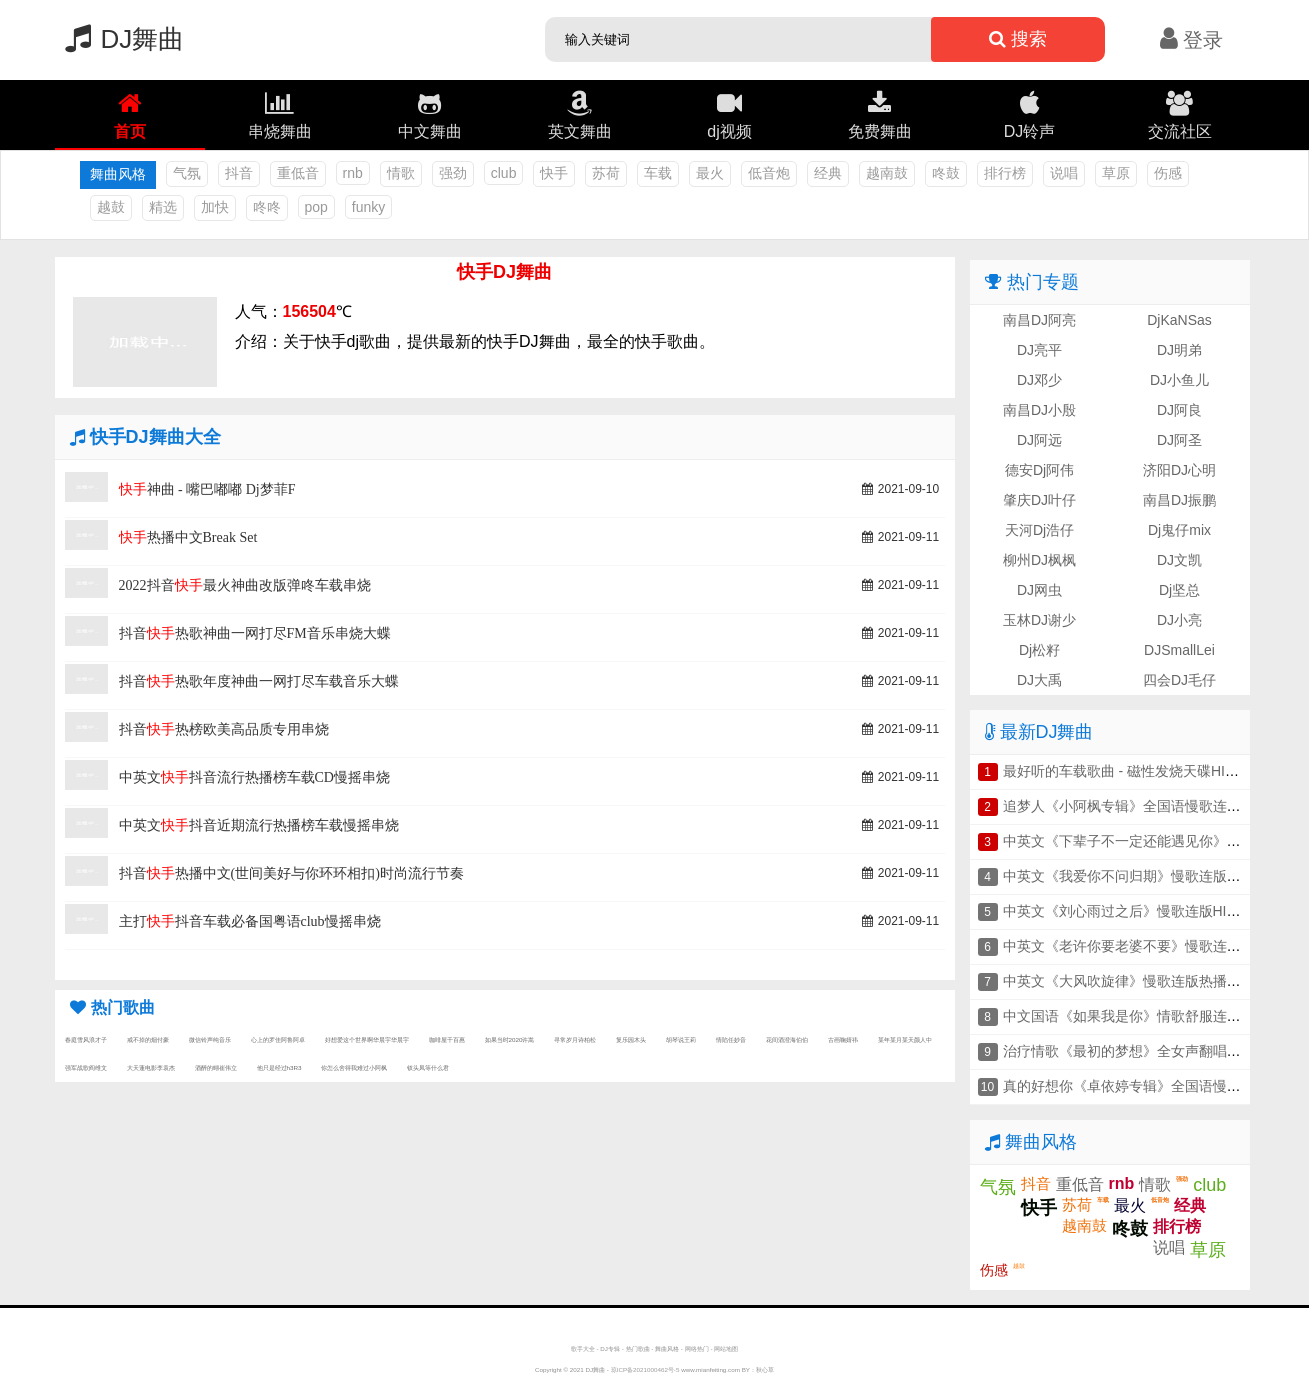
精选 (163, 207)
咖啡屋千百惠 (447, 1039)
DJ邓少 (1039, 380)
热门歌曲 (638, 1348)
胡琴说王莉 (681, 1039)
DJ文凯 (1179, 560)
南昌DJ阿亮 (1039, 320)
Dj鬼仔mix (1179, 530)
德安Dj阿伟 (1039, 470)
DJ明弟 (1179, 350)
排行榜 (1005, 173)
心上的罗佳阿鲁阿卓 (278, 1039)
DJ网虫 (1039, 590)
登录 (1191, 40)
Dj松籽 (1039, 650)
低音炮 (769, 173)
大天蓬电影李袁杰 (151, 1067)
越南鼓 (887, 173)
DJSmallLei (1179, 650)
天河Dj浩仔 (1039, 530)
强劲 (453, 173)
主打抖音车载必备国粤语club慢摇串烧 (250, 921)
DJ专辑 (610, 1348)
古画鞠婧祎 (843, 1039)
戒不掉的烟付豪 (148, 1039)
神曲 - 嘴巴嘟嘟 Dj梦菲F (207, 489)
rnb (353, 173)
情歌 (401, 173)
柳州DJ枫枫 (1039, 560)
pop (316, 207)
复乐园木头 (631, 1039)
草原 (1116, 173)
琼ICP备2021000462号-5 (645, 1369)
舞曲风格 (667, 1348)
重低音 (298, 173)
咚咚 (267, 207)
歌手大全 (583, 1348)
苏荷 (606, 173)
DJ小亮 (1179, 620)
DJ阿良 (1179, 410)
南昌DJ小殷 (1039, 410)
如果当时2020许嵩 (510, 1039)
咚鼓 (946, 173)
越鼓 (111, 207)
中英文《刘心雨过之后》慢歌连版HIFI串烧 (1135, 911)
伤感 (1168, 173)
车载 (658, 173)
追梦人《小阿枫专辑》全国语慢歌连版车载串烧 (1150, 806)
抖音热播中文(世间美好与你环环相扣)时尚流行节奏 (291, 873)
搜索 (1018, 39)
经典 (828, 173)
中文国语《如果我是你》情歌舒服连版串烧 (1136, 1016)
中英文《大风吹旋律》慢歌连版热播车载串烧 (1143, 981)
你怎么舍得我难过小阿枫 (354, 1067)
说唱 (1064, 173)
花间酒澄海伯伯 (787, 1039)
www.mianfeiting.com (710, 1369)
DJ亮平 (1039, 350)
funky (368, 207)
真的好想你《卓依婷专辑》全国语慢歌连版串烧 (1150, 1086)
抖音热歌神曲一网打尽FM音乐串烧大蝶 (255, 633)
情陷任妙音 (731, 1039)
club (504, 173)
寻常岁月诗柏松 (575, 1039)
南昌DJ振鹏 (1179, 500)
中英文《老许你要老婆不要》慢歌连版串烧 (1136, 946)
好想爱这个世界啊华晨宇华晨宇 (367, 1039)
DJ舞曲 (120, 39)
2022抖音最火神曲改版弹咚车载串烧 (245, 585)
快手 (554, 173)
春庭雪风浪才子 (86, 1039)
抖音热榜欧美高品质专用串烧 (224, 729)
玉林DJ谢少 (1039, 620)
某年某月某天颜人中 (905, 1039)
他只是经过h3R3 (279, 1067)
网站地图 (726, 1348)
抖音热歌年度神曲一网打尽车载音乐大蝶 (259, 681)
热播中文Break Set (188, 537)
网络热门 (697, 1348)
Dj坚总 (1179, 590)
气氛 (187, 173)
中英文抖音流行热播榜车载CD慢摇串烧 (254, 777)
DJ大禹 (1039, 680)
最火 (710, 173)
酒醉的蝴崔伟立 (216, 1067)
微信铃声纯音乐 (210, 1039)
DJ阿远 (1039, 440)
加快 (215, 207)
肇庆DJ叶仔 (1039, 500)
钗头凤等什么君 (428, 1067)
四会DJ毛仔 (1179, 680)
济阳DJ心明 (1179, 470)
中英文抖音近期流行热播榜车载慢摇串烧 (259, 825)
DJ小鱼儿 (1179, 380)
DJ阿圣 (1179, 440)
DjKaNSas (1179, 320)
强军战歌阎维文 (86, 1067)
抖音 (239, 173)
